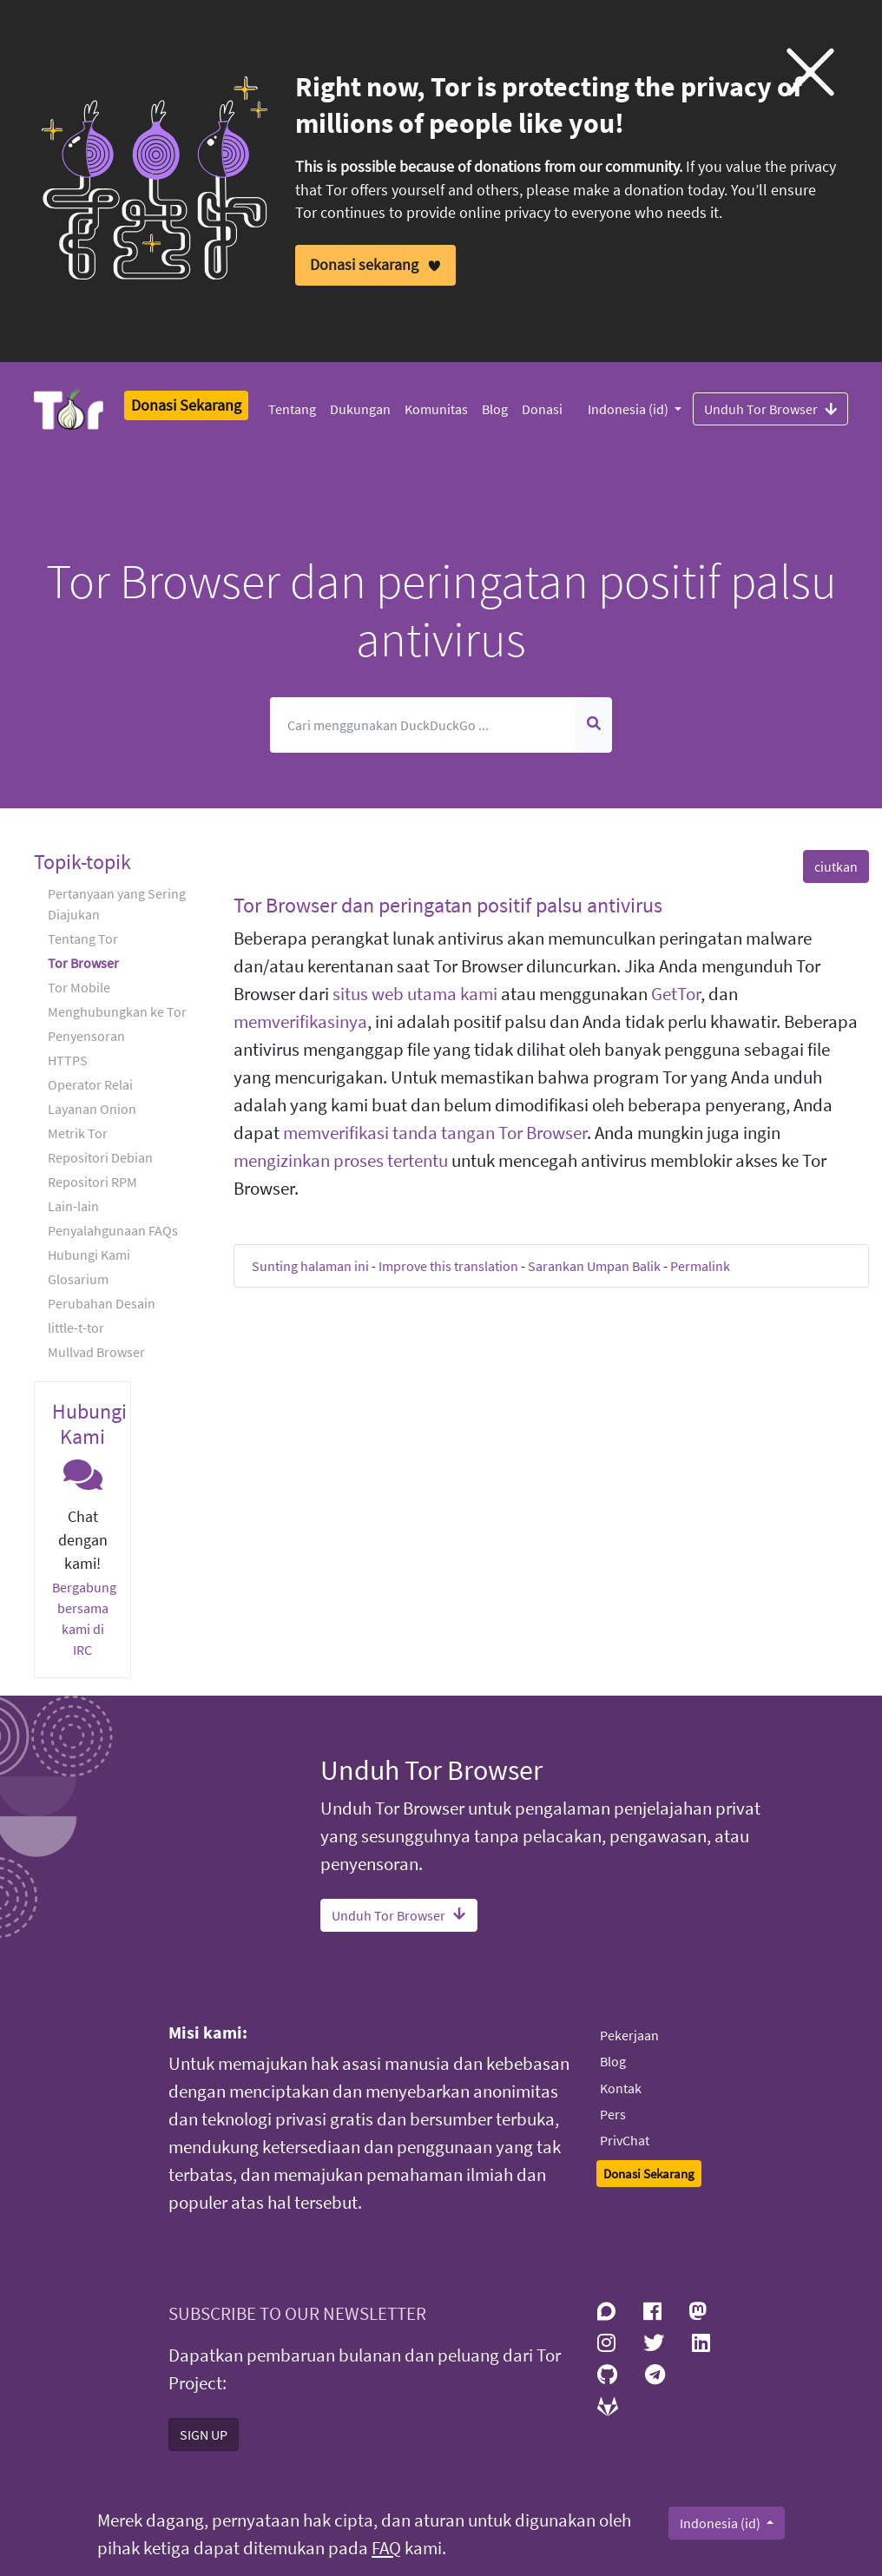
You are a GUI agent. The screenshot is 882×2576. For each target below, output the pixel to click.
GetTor (676, 994)
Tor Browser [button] (83, 963)
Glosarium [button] (78, 1279)
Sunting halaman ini (310, 1266)
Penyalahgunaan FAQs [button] (113, 1230)
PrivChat (624, 2140)
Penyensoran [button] (86, 1035)
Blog (495, 409)
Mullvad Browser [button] (96, 1351)
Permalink (700, 1266)
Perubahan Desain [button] (101, 1303)
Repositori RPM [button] (92, 1181)
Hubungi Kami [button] (89, 1254)
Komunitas (436, 409)
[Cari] (423, 725)
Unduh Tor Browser (770, 408)
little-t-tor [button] (76, 1327)
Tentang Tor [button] (83, 938)
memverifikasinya (300, 1022)
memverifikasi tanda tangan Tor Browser (435, 1133)
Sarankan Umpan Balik (594, 1266)
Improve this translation (448, 1266)
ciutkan (836, 866)
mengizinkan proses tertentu (341, 1161)
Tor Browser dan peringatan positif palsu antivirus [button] (448, 905)
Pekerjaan (629, 2035)
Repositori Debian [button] (100, 1157)
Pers (613, 2114)
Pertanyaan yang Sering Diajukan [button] (117, 904)
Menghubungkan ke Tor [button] (117, 1011)
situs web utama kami (414, 994)
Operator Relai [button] (90, 1084)
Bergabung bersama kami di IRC (84, 1618)
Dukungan (360, 409)
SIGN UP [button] (203, 2434)
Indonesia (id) (629, 409)
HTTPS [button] (68, 1060)
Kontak (621, 2088)
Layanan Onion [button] (92, 1108)
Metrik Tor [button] (78, 1133)
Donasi (542, 409)
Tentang (292, 409)
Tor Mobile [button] (79, 987)
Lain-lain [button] (73, 1206)
